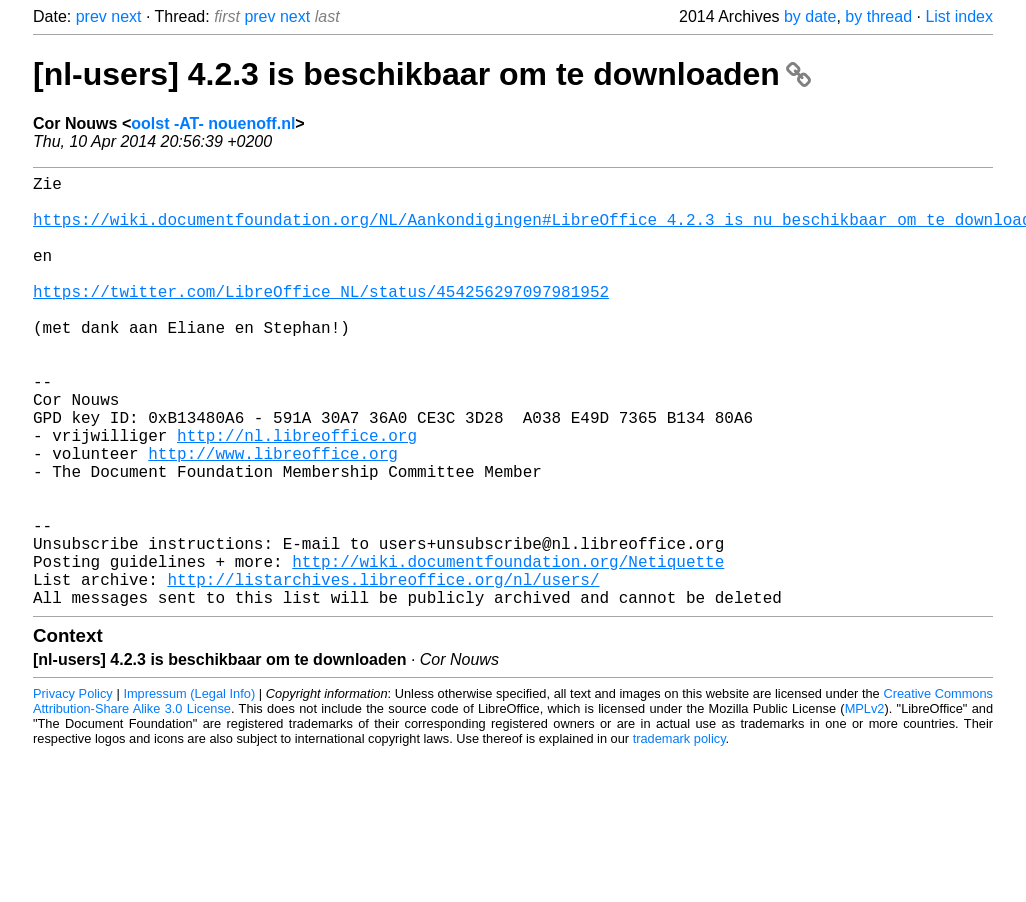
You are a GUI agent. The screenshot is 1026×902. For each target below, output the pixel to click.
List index (959, 16)
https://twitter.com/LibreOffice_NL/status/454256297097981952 (321, 319)
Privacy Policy (73, 789)
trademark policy (679, 834)
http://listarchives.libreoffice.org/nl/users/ (383, 671)
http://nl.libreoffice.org (297, 495)
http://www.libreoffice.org (273, 517)
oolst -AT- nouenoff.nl (213, 123)
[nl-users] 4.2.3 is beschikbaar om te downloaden (422, 74)
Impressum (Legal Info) (189, 789)
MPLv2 (865, 804)
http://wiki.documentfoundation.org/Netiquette (508, 649)
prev (91, 16)
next (126, 16)
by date (810, 16)
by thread (878, 16)
